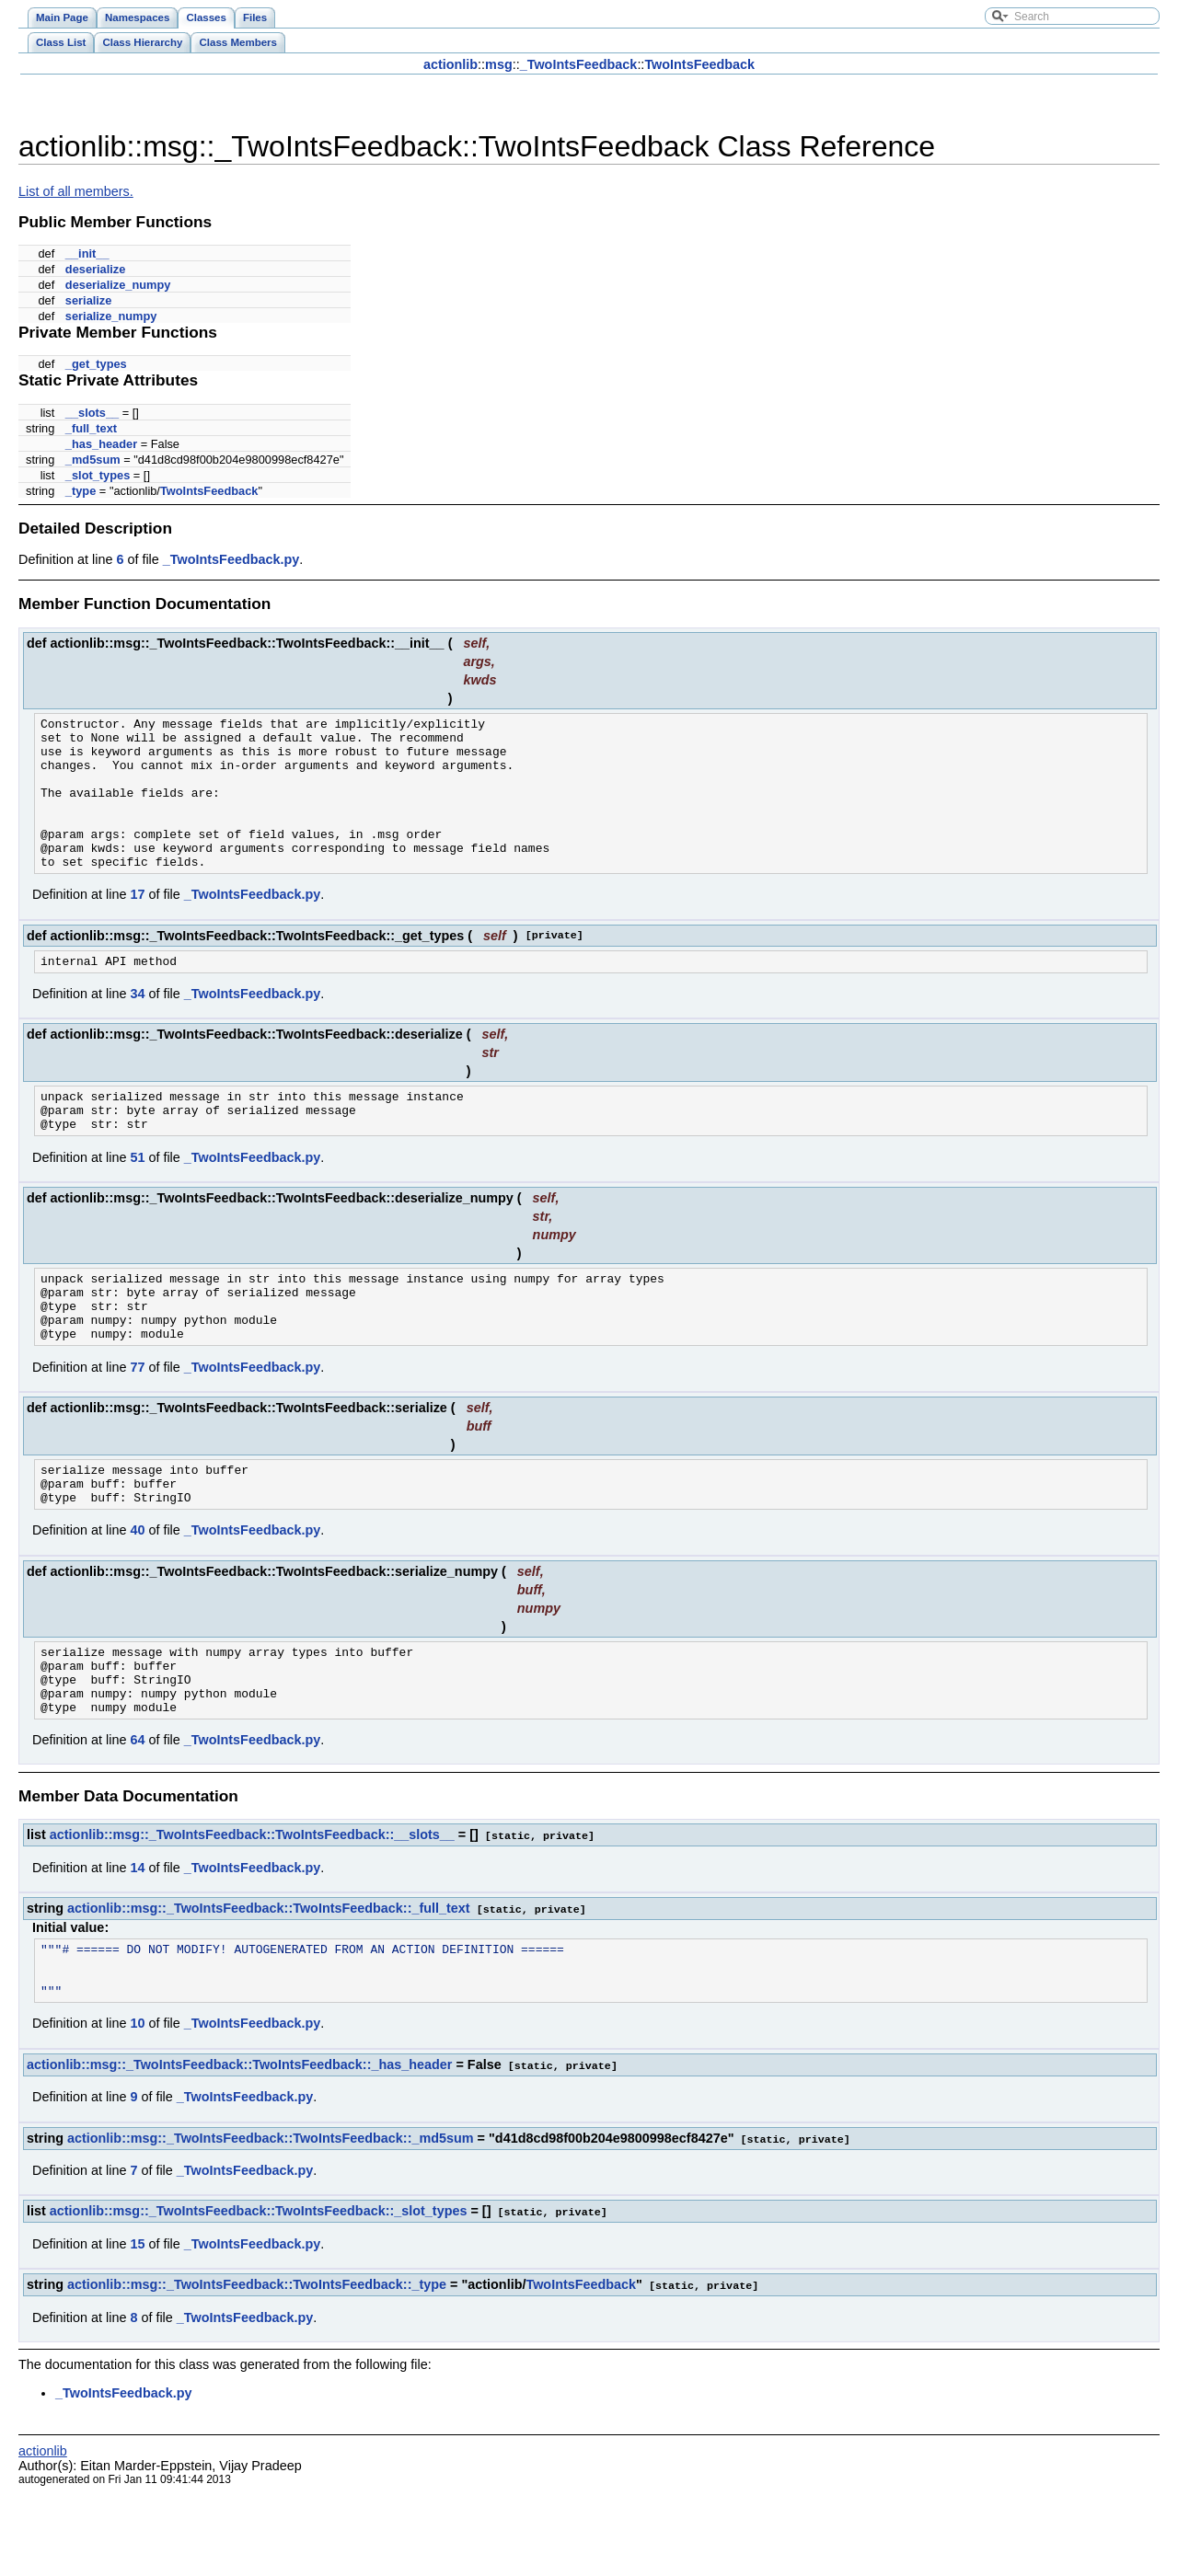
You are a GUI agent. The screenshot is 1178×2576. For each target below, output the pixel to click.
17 (137, 924)
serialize (88, 300)
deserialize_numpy (118, 285)
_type (80, 491)
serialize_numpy (111, 316)
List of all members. (75, 191)
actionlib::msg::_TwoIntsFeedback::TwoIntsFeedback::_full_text (268, 1984)
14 (137, 1944)
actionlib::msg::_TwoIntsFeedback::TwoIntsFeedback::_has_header (239, 2151)
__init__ (87, 253)
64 (137, 1817)
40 (137, 1593)
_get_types (96, 364)
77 (137, 1422)
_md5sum (93, 459)
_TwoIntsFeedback (579, 64)
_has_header (101, 444)
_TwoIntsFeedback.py (231, 559)
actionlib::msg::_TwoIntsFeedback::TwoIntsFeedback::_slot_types (259, 2295)
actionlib (450, 64)
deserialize (95, 269)
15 (137, 2327)
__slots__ (92, 413)
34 (137, 1026)
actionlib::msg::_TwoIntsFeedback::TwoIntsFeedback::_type (256, 2368)
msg (499, 64)
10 (137, 2109)
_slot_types (97, 475)
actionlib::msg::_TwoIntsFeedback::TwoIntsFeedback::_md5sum (270, 2223)
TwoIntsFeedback (699, 64)
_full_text (91, 428)
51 (137, 1198)
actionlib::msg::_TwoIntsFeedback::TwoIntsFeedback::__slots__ (252, 1911)
